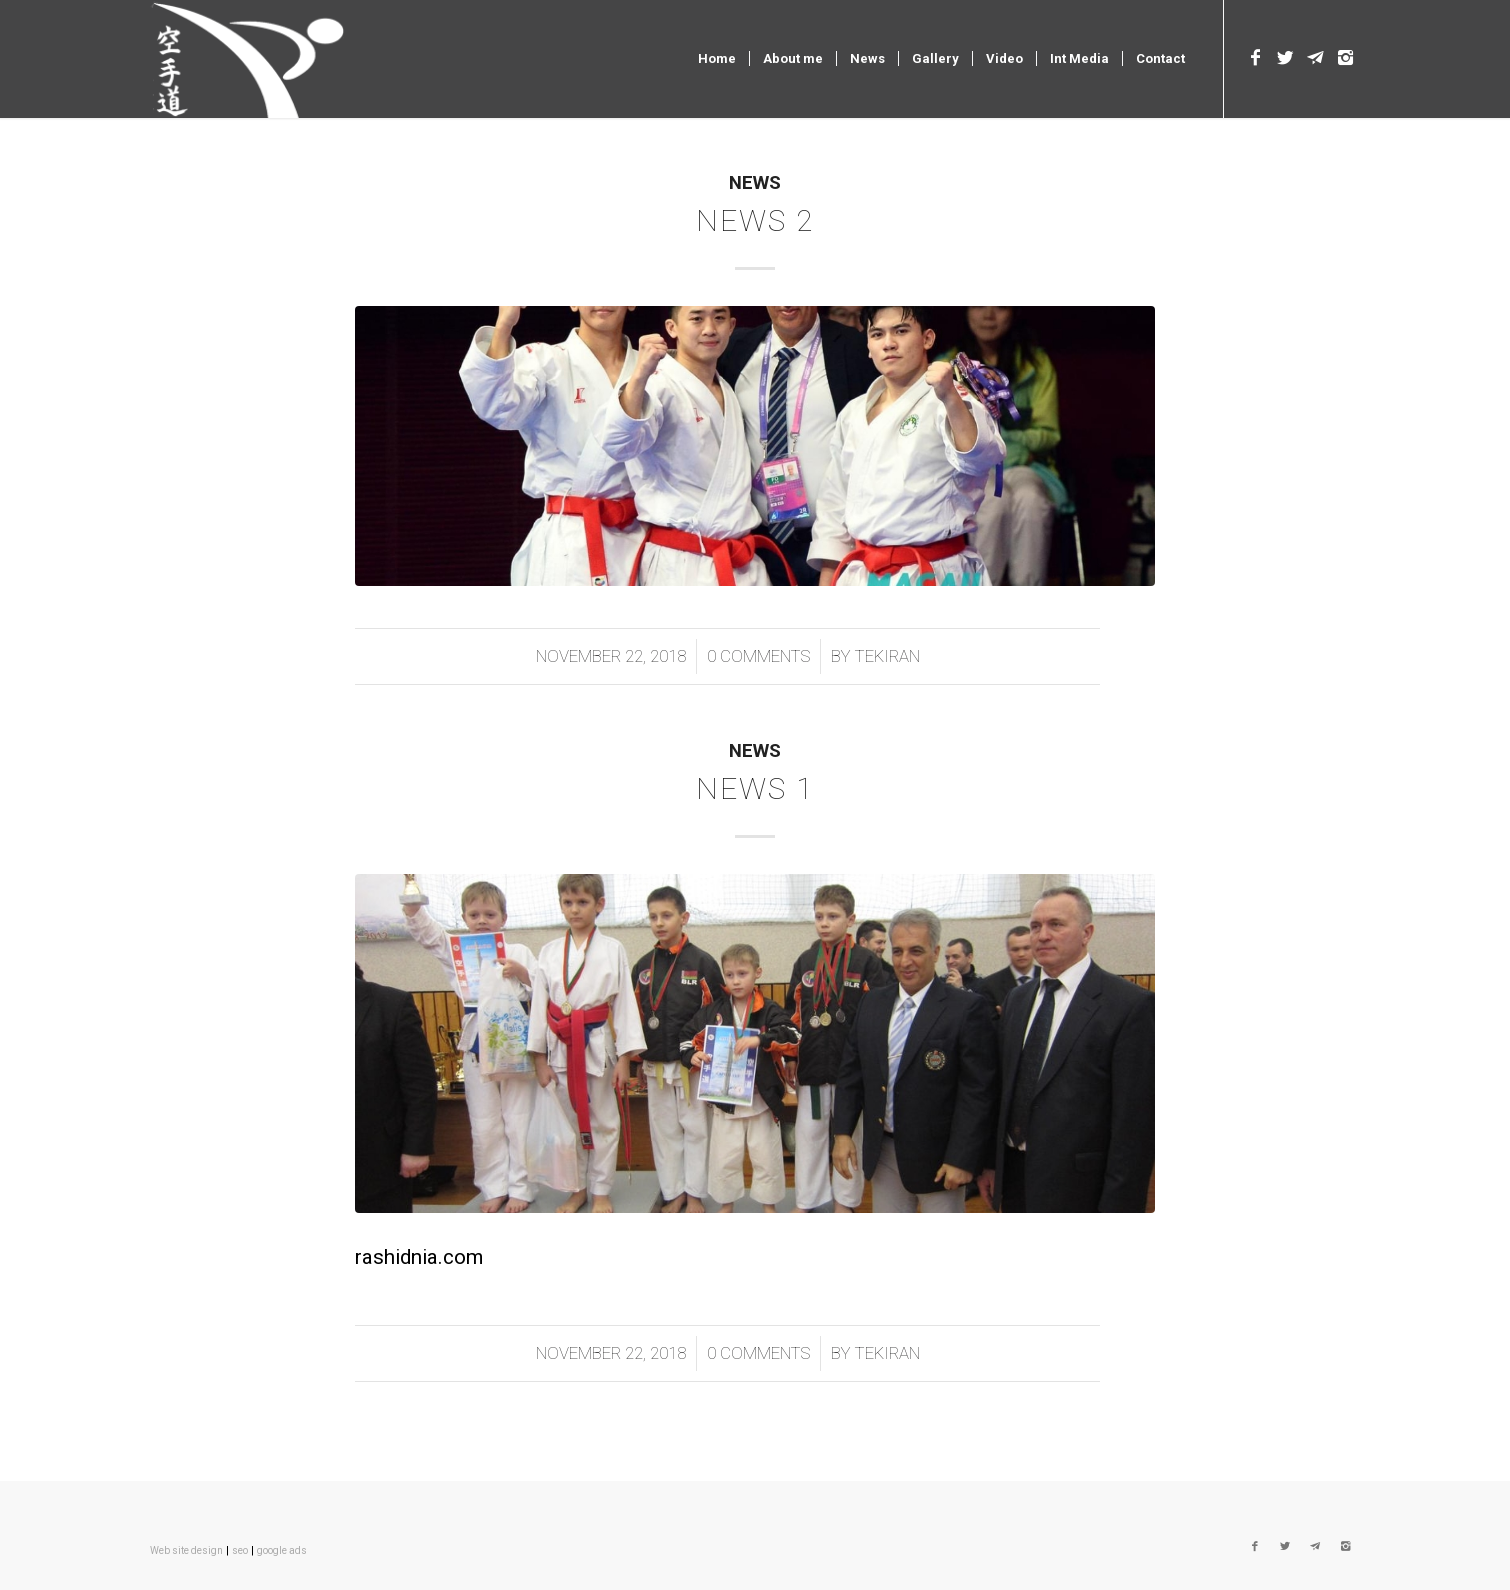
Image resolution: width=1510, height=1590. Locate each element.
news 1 (755, 788)
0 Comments (758, 656)
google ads (282, 1550)
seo (240, 1550)
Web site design (186, 1550)
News (755, 183)
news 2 (755, 220)
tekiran (887, 656)
